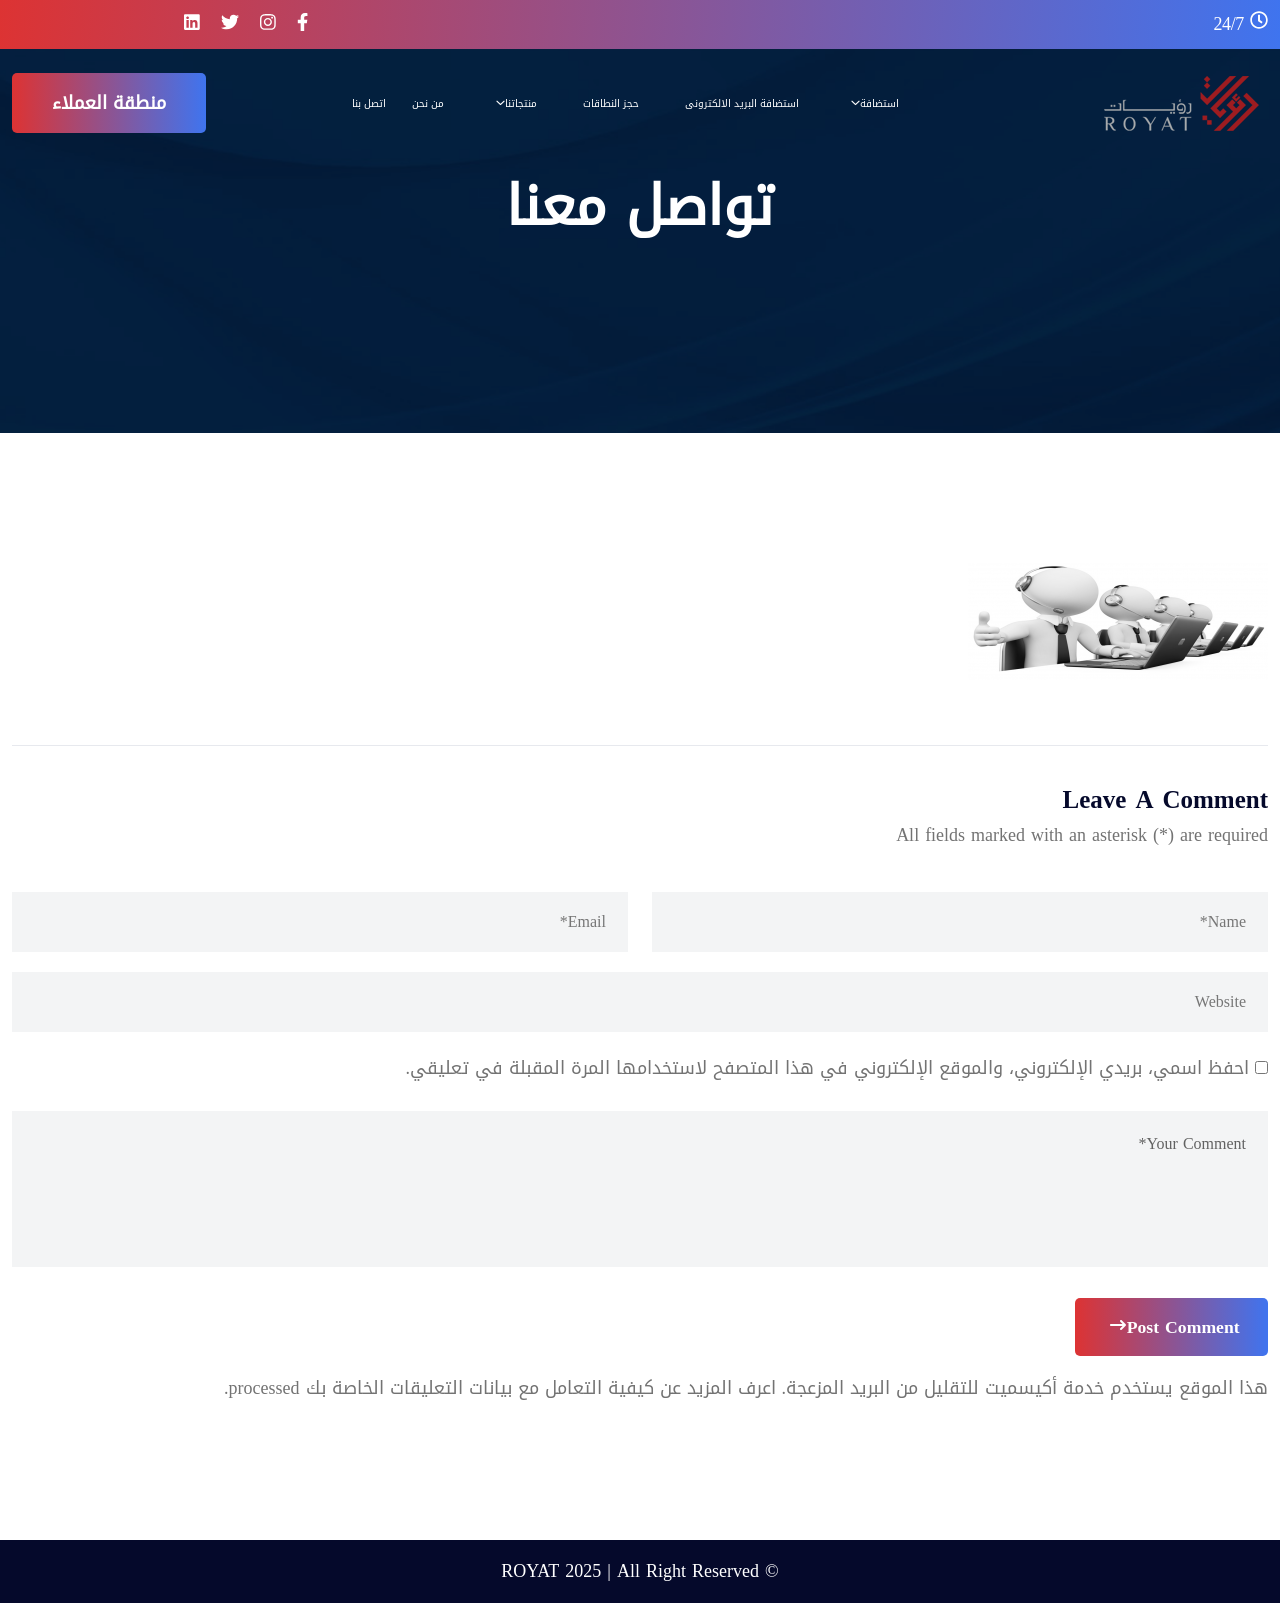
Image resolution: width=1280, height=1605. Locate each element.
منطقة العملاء (109, 103)
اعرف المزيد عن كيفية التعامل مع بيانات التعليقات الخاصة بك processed (502, 1390)
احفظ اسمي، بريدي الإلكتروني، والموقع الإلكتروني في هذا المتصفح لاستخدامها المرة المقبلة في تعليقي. (828, 1068)
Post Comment (1173, 1328)
